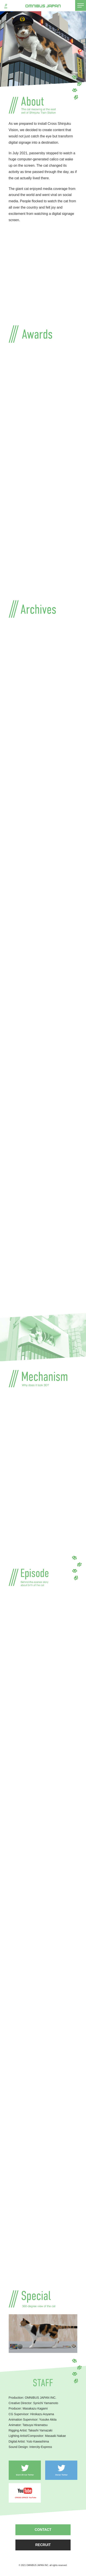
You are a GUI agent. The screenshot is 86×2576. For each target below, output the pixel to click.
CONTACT (43, 2530)
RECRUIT (43, 2545)
